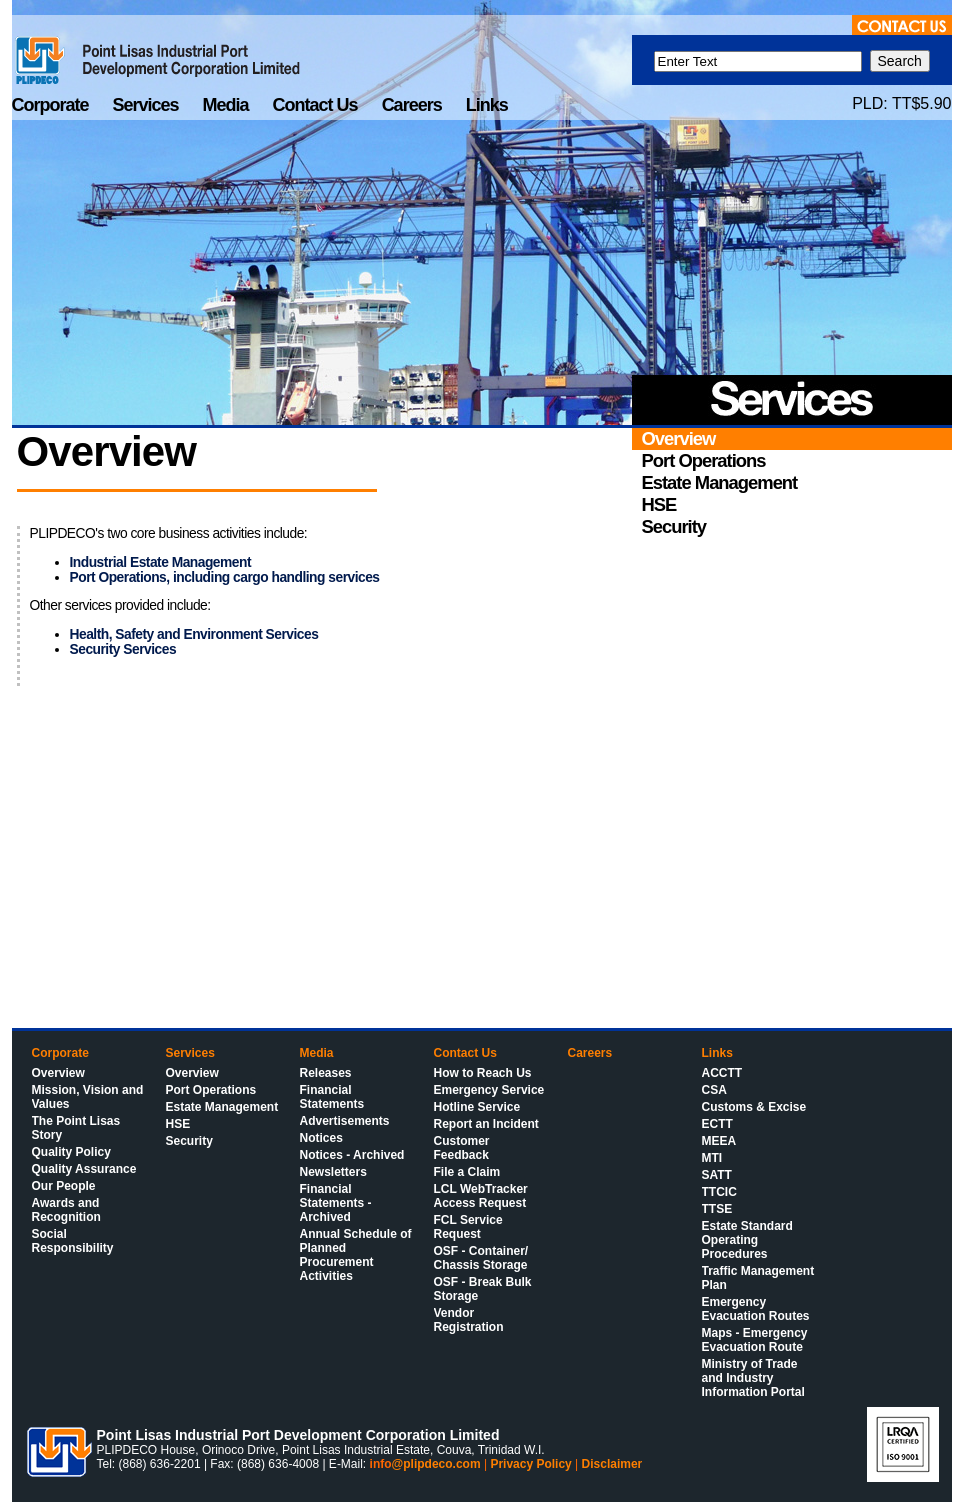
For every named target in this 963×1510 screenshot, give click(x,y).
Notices (321, 1138)
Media (228, 105)
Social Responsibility (73, 1241)
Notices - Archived (352, 1155)
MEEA (719, 1141)
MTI (712, 1158)
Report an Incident (486, 1124)
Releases (326, 1073)
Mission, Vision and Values (88, 1097)
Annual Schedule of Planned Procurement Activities (356, 1255)
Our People (64, 1186)
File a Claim (467, 1172)
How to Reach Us (483, 1073)
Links (487, 105)
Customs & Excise (754, 1107)
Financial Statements (332, 1097)
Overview (58, 1073)
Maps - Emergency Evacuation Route (755, 1340)
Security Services (123, 649)
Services (148, 105)
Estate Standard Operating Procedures (747, 1240)
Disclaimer (612, 1464)
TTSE (717, 1209)
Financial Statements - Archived (336, 1203)
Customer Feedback (462, 1148)
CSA (714, 1090)
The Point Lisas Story (76, 1128)
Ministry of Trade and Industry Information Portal (753, 1378)
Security (189, 1141)
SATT (717, 1175)
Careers (414, 105)
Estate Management (222, 1107)
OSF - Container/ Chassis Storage (481, 1258)
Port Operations (211, 1090)
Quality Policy (71, 1152)
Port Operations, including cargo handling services (225, 577)
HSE (178, 1124)
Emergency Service (489, 1090)
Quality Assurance (84, 1169)
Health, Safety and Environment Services (194, 634)
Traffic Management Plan (758, 1278)
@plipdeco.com (436, 1464)
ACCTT (722, 1073)
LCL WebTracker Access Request (481, 1196)
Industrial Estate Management (161, 562)
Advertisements (345, 1121)
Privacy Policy (530, 1464)
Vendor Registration (469, 1320)
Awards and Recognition (66, 1210)
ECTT (717, 1124)
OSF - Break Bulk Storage (483, 1289)
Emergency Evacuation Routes (756, 1309)
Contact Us (317, 105)
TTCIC (719, 1192)
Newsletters (333, 1172)
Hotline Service (477, 1107)
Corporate (52, 105)
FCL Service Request (468, 1227)
